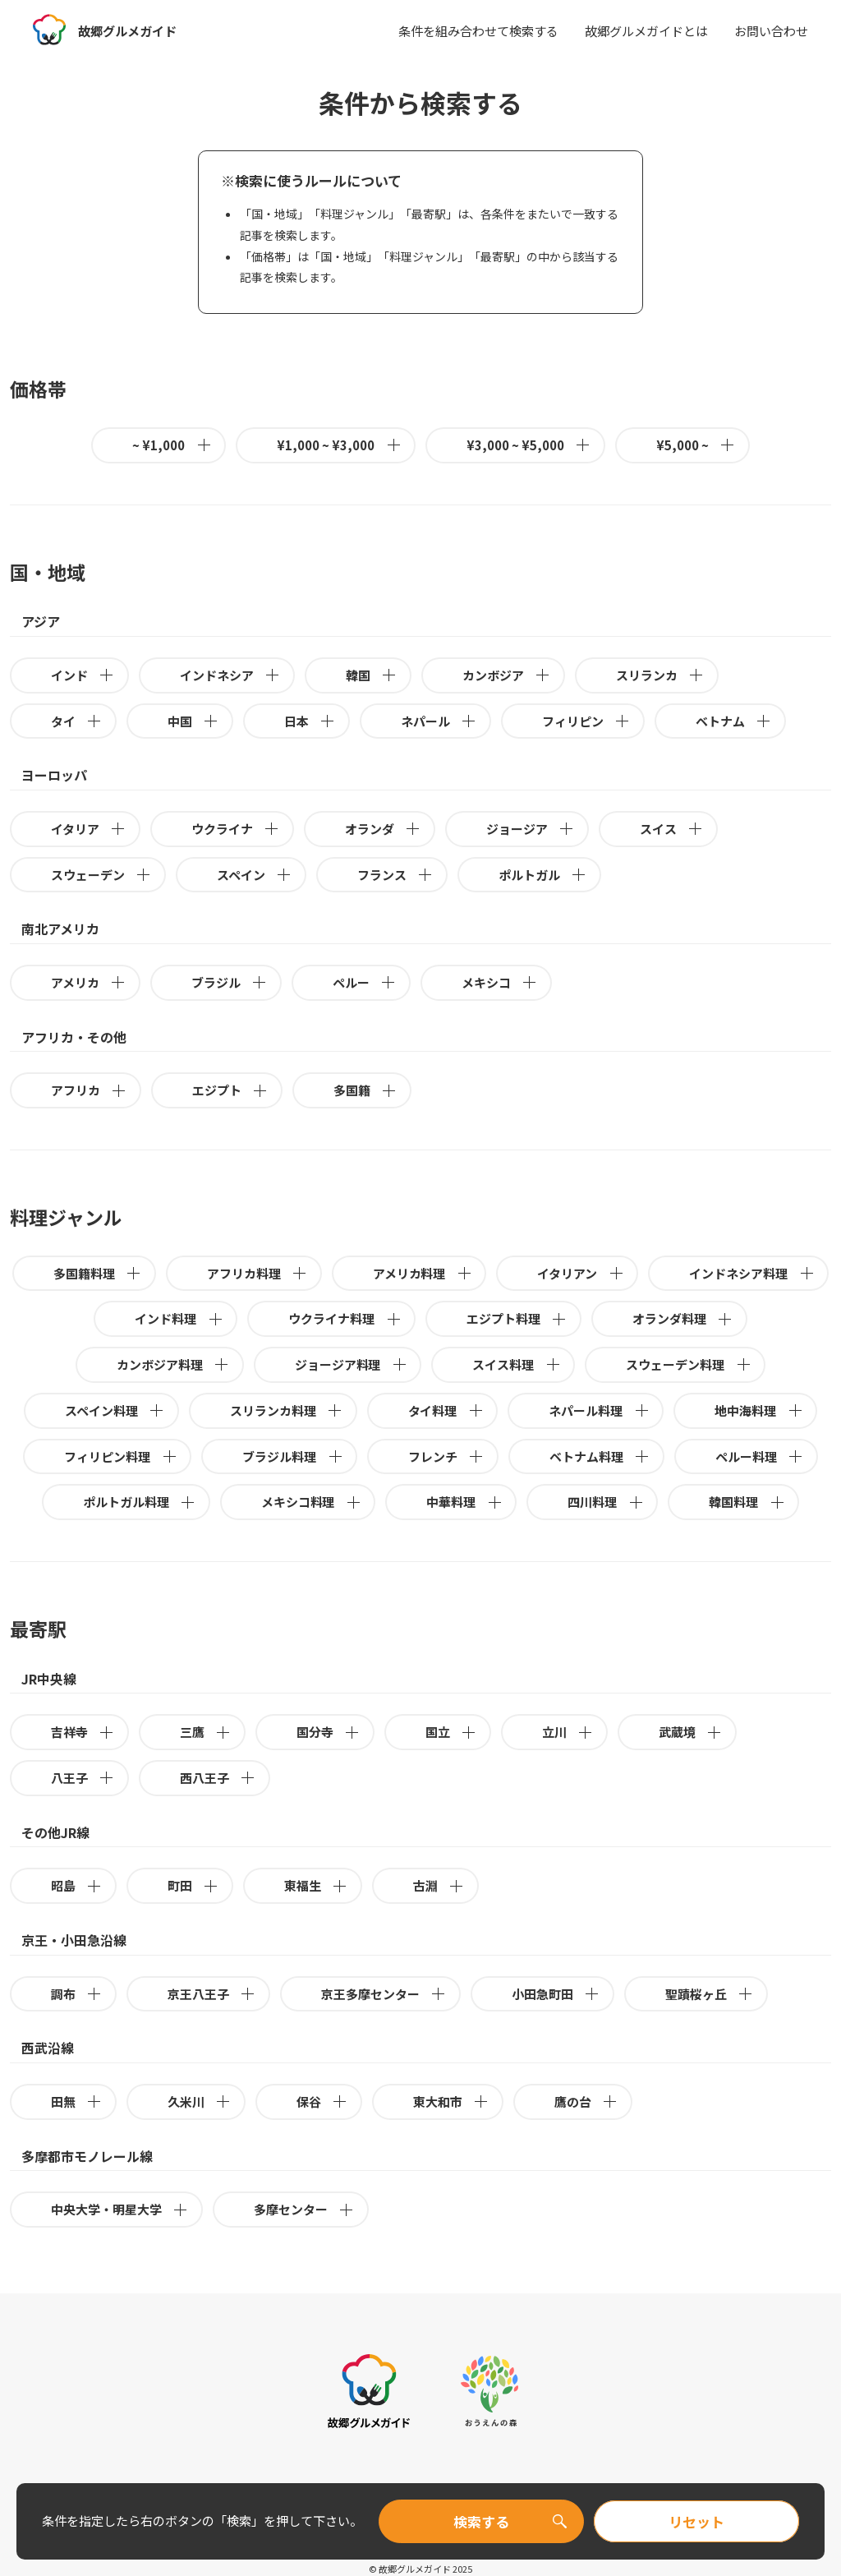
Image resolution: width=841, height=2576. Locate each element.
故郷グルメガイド (130, 30)
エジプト (230, 1090)
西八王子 (218, 1777)
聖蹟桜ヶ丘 (709, 1993)
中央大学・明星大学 (120, 2209)
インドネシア (230, 675)
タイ (77, 721)
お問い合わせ (771, 30)
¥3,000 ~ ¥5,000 (528, 445)
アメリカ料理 (423, 1273)
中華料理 (464, 1501)
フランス (395, 874)
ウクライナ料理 (345, 1318)
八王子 (83, 1777)
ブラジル (229, 982)
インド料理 (179, 1318)
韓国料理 (747, 1501)
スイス (672, 828)
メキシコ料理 (311, 1501)
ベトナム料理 (599, 1456)
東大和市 (451, 2101)
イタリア (88, 828)
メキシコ (500, 982)
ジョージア (530, 828)
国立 (451, 1731)
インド (83, 675)
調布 (77, 1993)
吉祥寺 (83, 1731)
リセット (696, 2521)
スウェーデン (101, 874)
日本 (310, 721)
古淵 (439, 1885)
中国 (193, 721)
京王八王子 (212, 1993)
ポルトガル (543, 874)
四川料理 (606, 1501)
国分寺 (328, 1731)
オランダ (383, 828)
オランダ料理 (682, 1318)
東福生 (316, 1885)
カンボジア (506, 675)
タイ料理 (446, 1410)
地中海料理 (759, 1410)
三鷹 (206, 1731)
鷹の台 (586, 2101)
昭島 (77, 1885)
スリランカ (660, 675)
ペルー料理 (759, 1456)
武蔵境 (691, 1731)
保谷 (322, 2101)
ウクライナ (235, 828)
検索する (481, 2521)
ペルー (365, 982)
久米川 (200, 2101)
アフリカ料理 (257, 1273)
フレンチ (446, 1456)
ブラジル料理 (292, 1456)
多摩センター (304, 2209)
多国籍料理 (97, 1273)
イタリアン (580, 1273)
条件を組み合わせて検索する (478, 30)
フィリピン (586, 721)
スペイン (254, 874)
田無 (77, 2101)
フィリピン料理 (120, 1456)
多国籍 (365, 1090)
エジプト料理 (517, 1318)
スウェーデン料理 (688, 1364)
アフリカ (89, 1090)
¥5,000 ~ (696, 445)
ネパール (439, 721)
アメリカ (88, 982)
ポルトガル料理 (139, 1501)
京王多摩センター (384, 1993)
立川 (568, 1731)
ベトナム (734, 721)
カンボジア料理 (173, 1364)
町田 (193, 1885)
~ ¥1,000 (172, 445)
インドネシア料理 (752, 1273)
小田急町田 (556, 1993)
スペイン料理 (115, 1410)
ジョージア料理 (351, 1364)
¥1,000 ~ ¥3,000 (339, 445)
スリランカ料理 (286, 1410)
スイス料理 (516, 1364)
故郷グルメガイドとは (646, 30)
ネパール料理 (599, 1410)
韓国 (372, 675)
